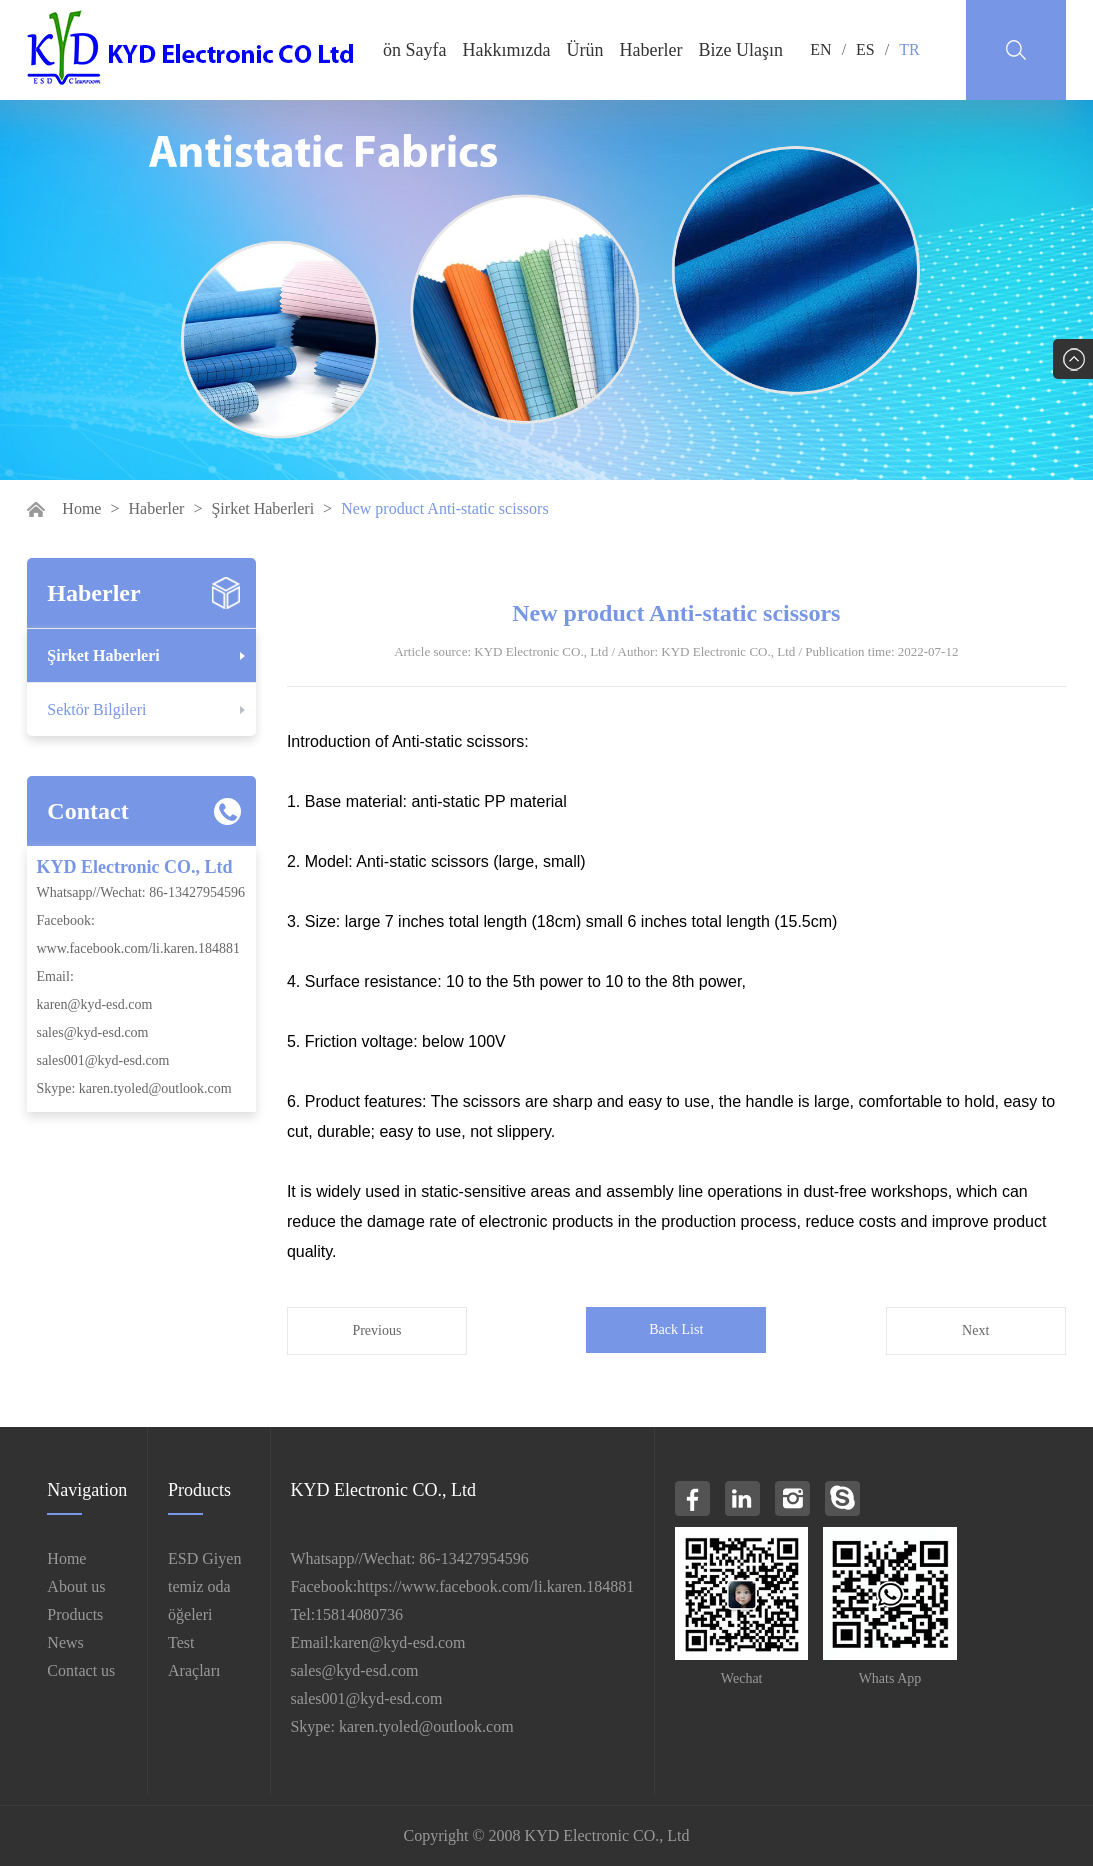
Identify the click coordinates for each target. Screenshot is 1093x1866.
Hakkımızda (507, 50)
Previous (376, 1330)
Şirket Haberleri (262, 508)
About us (76, 1586)
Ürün (585, 50)
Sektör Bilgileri (96, 709)
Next (975, 1330)
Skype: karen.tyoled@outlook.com (133, 1088)
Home (81, 508)
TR (909, 49)
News (65, 1642)
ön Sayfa (414, 50)
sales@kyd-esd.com (92, 1032)
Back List (676, 1329)
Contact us (81, 1670)
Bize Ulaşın (741, 50)
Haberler (651, 50)
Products (75, 1614)
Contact (87, 811)
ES (865, 49)
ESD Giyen (204, 1558)
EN (820, 49)
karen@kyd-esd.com (94, 1004)
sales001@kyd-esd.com (102, 1060)
